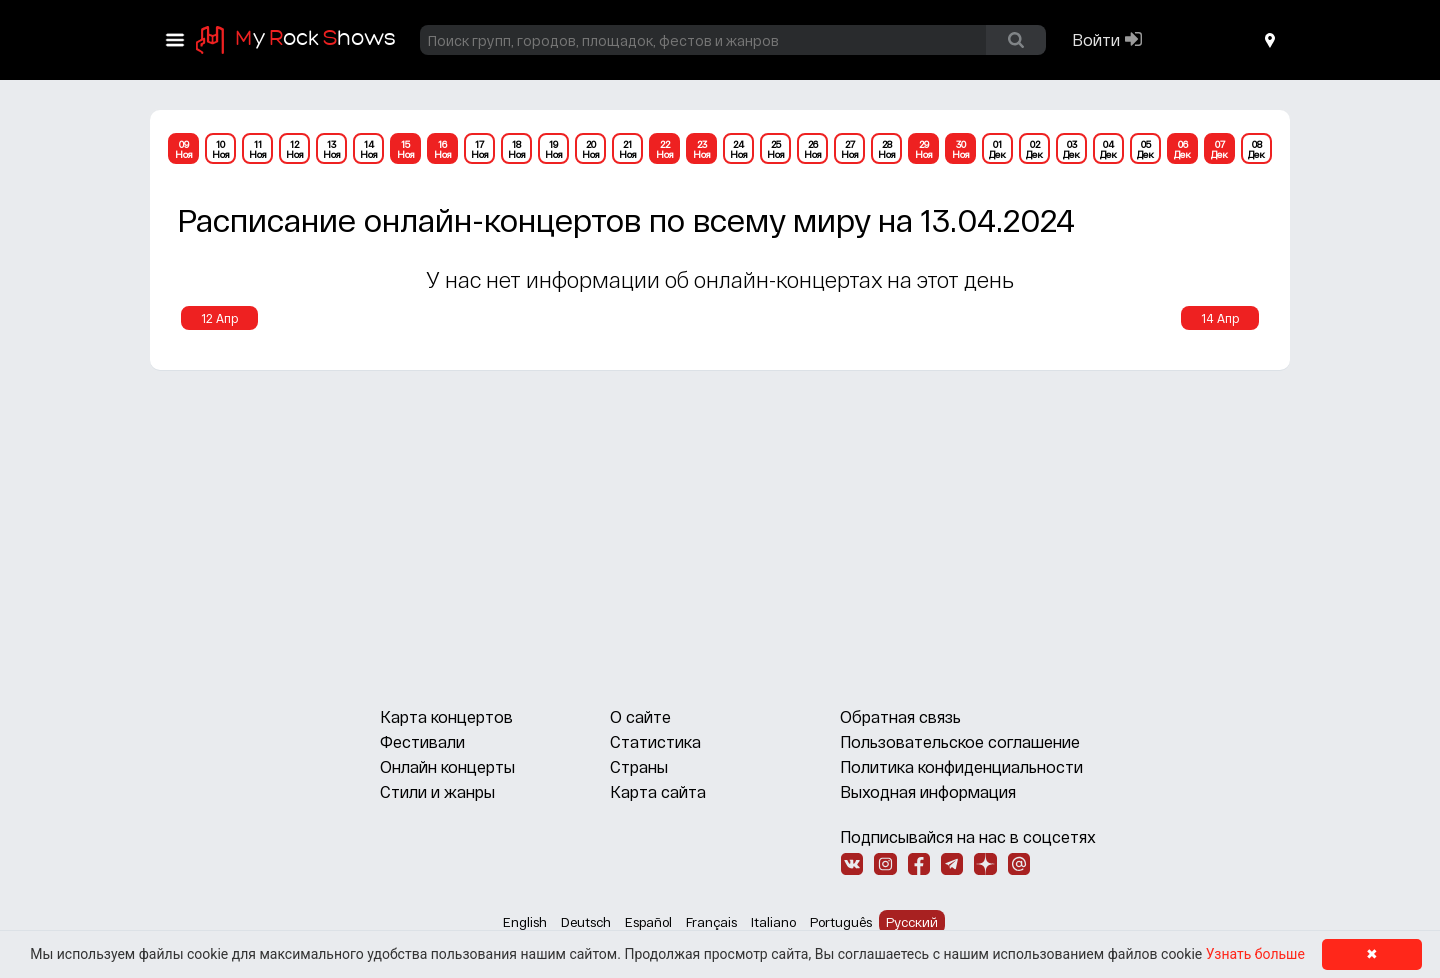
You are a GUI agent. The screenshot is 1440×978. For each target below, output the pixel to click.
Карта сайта (658, 791)
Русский (912, 922)
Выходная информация (928, 791)
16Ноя (443, 149)
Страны (639, 766)
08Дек (1256, 149)
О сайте (640, 716)
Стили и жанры (437, 791)
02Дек (1034, 149)
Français (711, 922)
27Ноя (850, 149)
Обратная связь (900, 716)
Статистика (655, 741)
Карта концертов (446, 716)
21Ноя (628, 149)
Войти (1096, 39)
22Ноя (665, 149)
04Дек (1108, 149)
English (525, 922)
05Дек (1145, 149)
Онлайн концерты (447, 766)
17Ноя (480, 149)
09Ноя (184, 149)
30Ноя (961, 149)
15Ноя (406, 149)
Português (841, 922)
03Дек (1071, 149)
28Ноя (887, 149)
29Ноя (924, 149)
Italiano (773, 922)
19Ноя (554, 149)
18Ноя (517, 149)
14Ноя (369, 149)
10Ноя (221, 149)
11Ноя (258, 149)
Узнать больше (1255, 954)
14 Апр (1220, 318)
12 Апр (219, 318)
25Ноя (776, 149)
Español (648, 922)
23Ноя (702, 149)
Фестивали (422, 741)
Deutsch (586, 922)
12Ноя (295, 149)
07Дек (1219, 149)
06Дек (1182, 149)
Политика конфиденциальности (961, 766)
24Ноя (739, 149)
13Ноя (332, 149)
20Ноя (591, 149)
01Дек (997, 149)
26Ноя (813, 149)
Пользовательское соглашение (960, 741)
